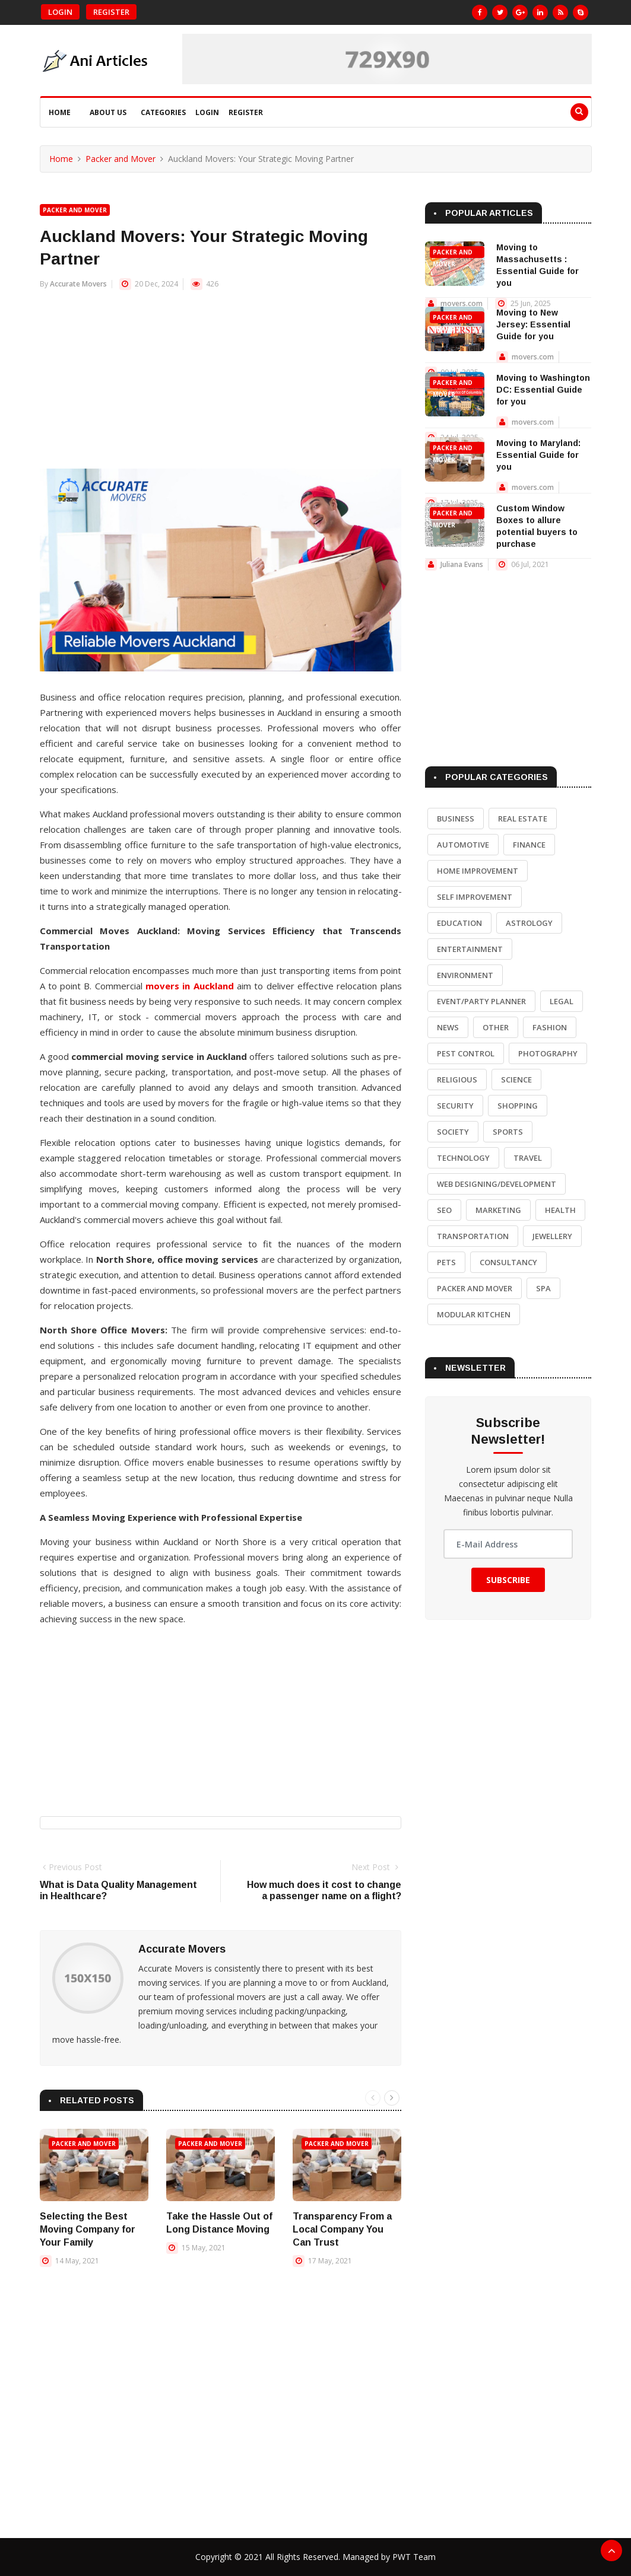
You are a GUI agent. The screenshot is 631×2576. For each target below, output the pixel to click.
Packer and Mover (120, 158)
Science (516, 1079)
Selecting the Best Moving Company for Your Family (87, 2229)
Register (111, 12)
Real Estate (522, 818)
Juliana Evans (461, 564)
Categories (163, 112)
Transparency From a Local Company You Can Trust (342, 2229)
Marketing (498, 1210)
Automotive (463, 844)
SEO (444, 1210)
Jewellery (552, 1236)
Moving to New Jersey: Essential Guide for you (533, 324)
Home (60, 112)
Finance (529, 844)
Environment (465, 975)
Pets (446, 1262)
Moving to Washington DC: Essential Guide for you (543, 389)
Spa (543, 1288)
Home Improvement (477, 870)
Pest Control (465, 1053)
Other (496, 1027)
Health (560, 1210)
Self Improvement (474, 896)
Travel (527, 1157)
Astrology (529, 923)
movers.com (461, 303)
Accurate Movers (78, 284)
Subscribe (508, 1579)
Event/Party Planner (481, 1001)
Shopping (517, 1105)
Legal (561, 1001)
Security (455, 1105)
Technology (463, 1157)
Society (453, 1131)
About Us (108, 112)
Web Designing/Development (496, 1184)
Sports (508, 1131)
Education (459, 923)
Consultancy (508, 1262)
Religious (457, 1079)
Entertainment (470, 949)
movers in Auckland (189, 986)
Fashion (549, 1027)
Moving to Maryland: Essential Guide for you (538, 455)
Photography (548, 1053)
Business (455, 818)
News (448, 1027)
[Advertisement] (221, 386)
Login (60, 12)
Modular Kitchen (473, 1314)
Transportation (473, 1236)
